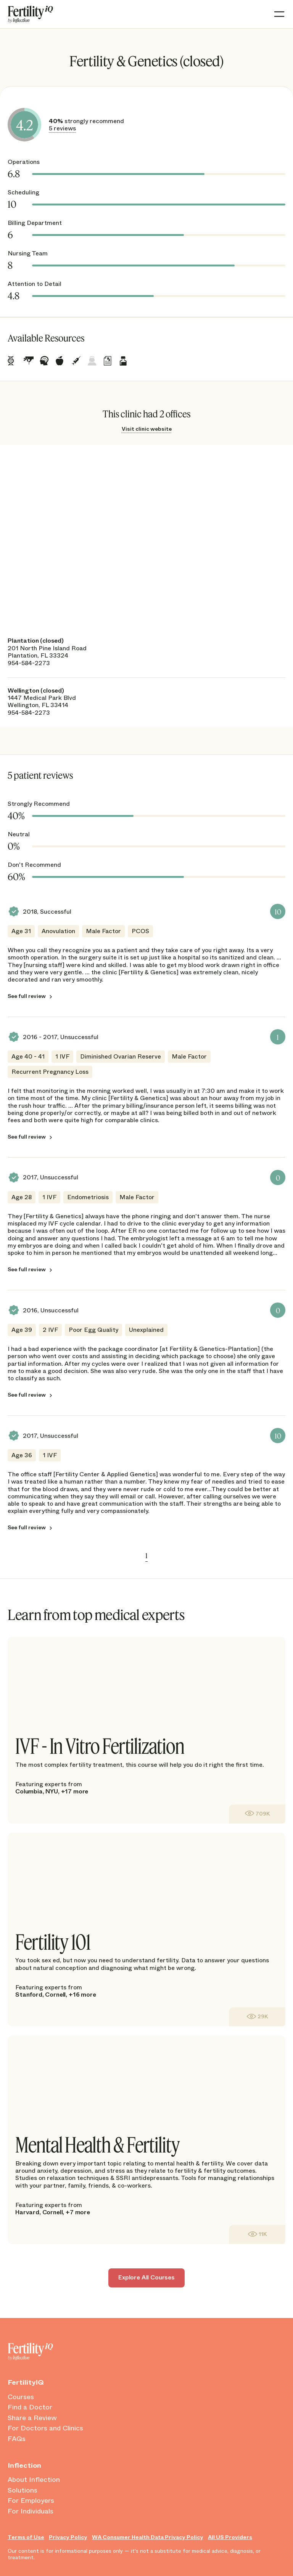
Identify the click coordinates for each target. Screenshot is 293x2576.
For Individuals (30, 2511)
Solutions (22, 2490)
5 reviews (62, 128)
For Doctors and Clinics (45, 2428)
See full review (27, 996)
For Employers (31, 2501)
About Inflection (34, 2480)
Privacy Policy (68, 2537)
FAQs (17, 2439)
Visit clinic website (147, 429)
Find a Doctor (30, 2407)
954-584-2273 (29, 663)
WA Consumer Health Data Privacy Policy (147, 2537)
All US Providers (230, 2537)
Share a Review (32, 2418)
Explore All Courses (146, 2277)
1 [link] (146, 1555)
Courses (21, 2397)
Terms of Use (26, 2537)
